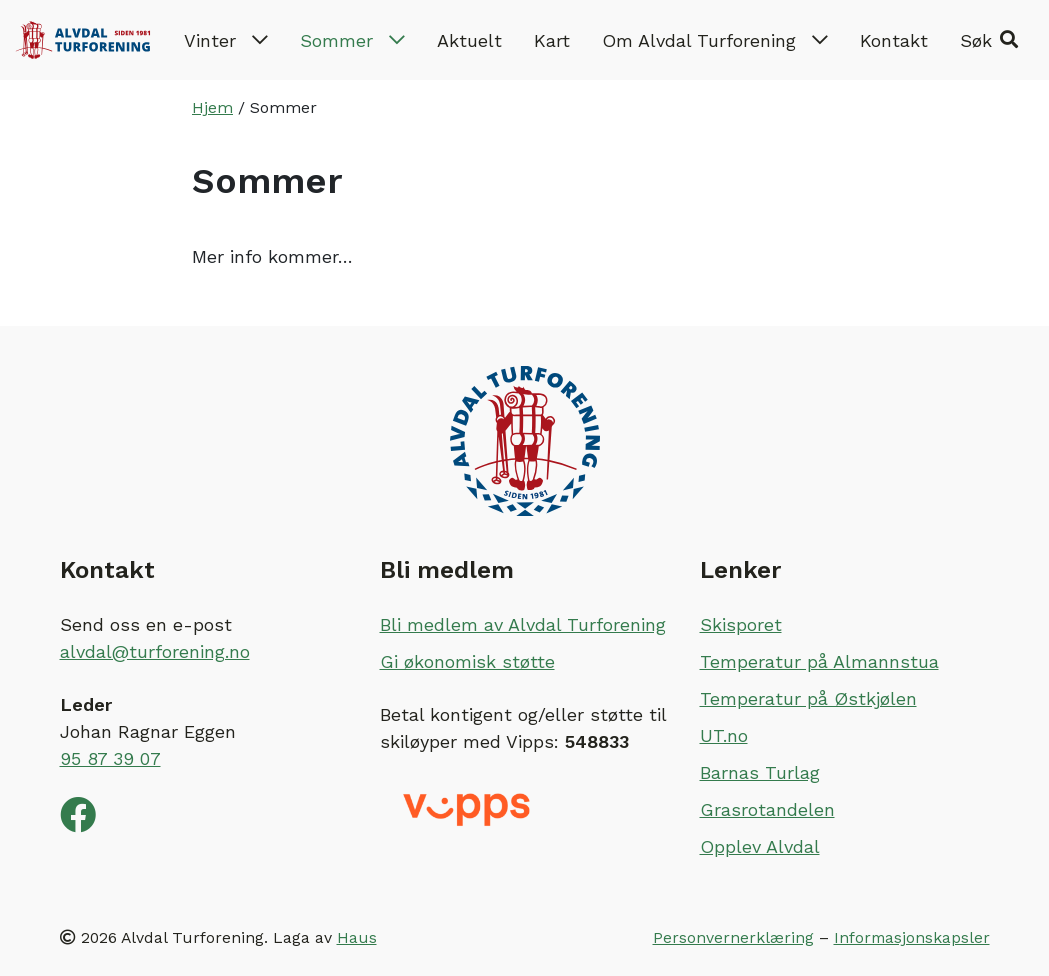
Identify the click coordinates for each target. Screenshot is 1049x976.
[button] (989, 40)
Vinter (226, 40)
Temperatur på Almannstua (819, 661)
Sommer (352, 40)
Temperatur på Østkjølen (808, 698)
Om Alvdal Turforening (715, 40)
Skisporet (741, 624)
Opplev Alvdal (760, 846)
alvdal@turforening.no (155, 651)
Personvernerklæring (733, 937)
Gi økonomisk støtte (467, 661)
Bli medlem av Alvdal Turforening (523, 624)
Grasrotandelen (767, 809)
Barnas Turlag (760, 772)
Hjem (212, 107)
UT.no (724, 735)
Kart (552, 40)
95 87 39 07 (110, 758)
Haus (357, 937)
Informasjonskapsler (912, 937)
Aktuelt (469, 40)
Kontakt (894, 40)
